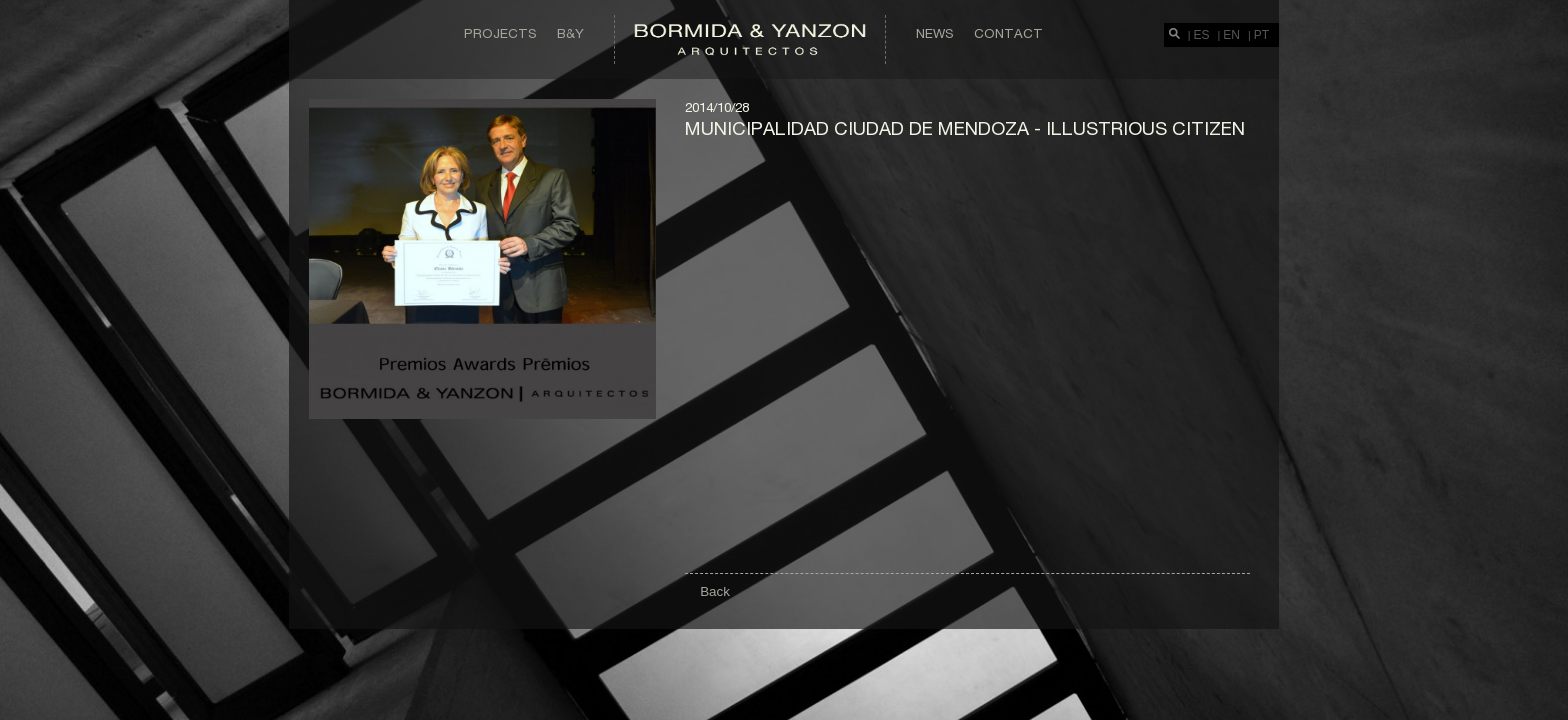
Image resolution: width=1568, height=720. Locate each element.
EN (1231, 35)
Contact (1008, 33)
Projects (500, 33)
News (935, 33)
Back (715, 591)
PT (1261, 35)
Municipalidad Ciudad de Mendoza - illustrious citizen (965, 128)
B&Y (570, 33)
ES (1202, 35)
